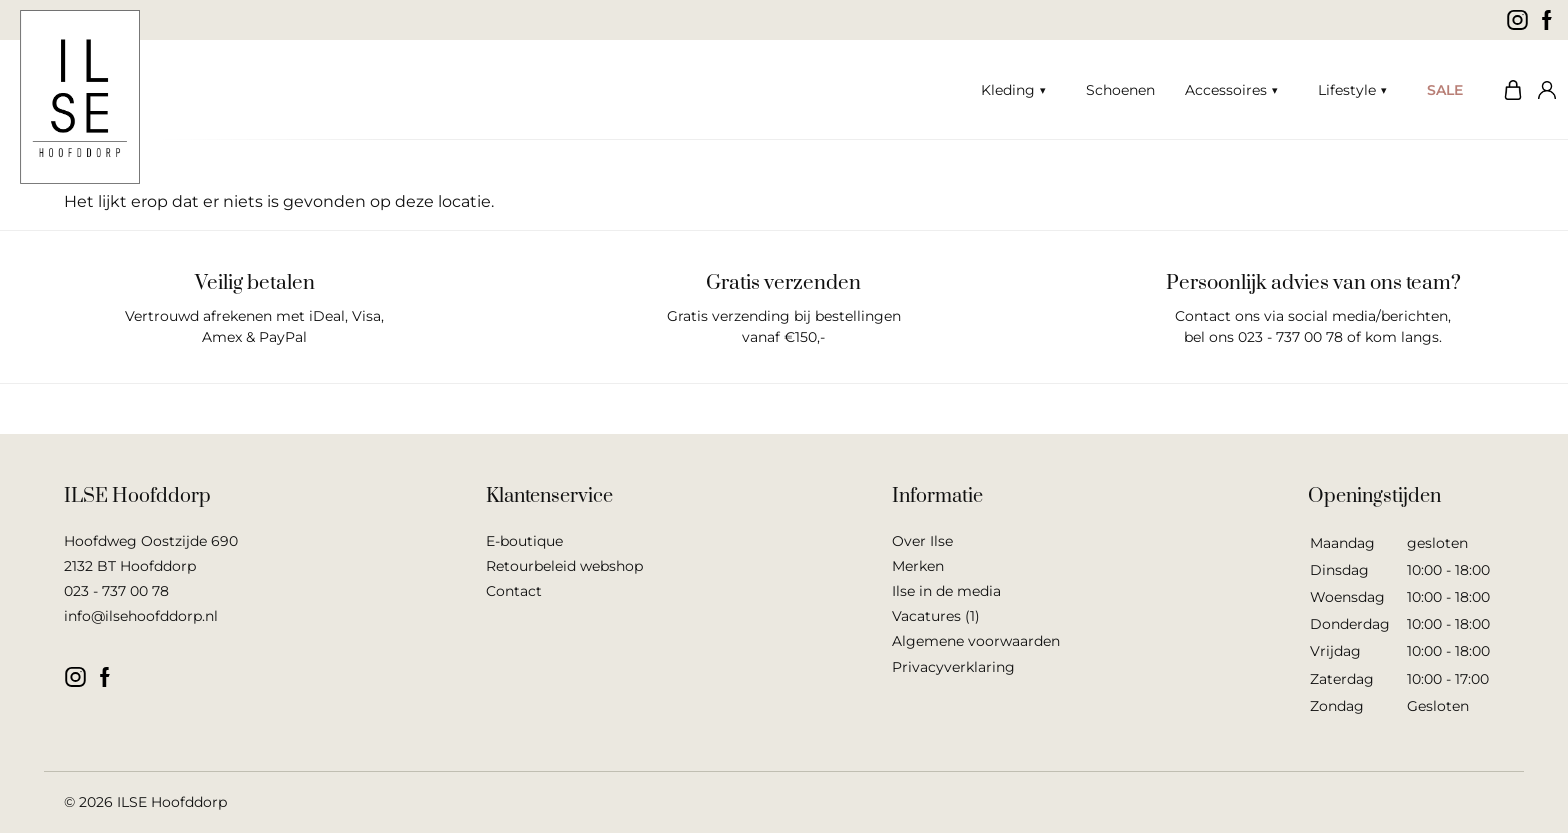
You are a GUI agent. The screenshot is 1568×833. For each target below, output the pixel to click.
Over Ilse (922, 541)
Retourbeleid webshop (564, 566)
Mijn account (1543, 90)
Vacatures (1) (936, 616)
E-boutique (524, 541)
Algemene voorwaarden (976, 641)
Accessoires (1226, 90)
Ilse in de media (946, 591)
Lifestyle (1347, 90)
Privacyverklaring (953, 667)
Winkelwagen (1508, 90)
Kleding (1008, 90)
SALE (1445, 90)
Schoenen (1120, 90)
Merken (918, 566)
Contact (514, 591)
